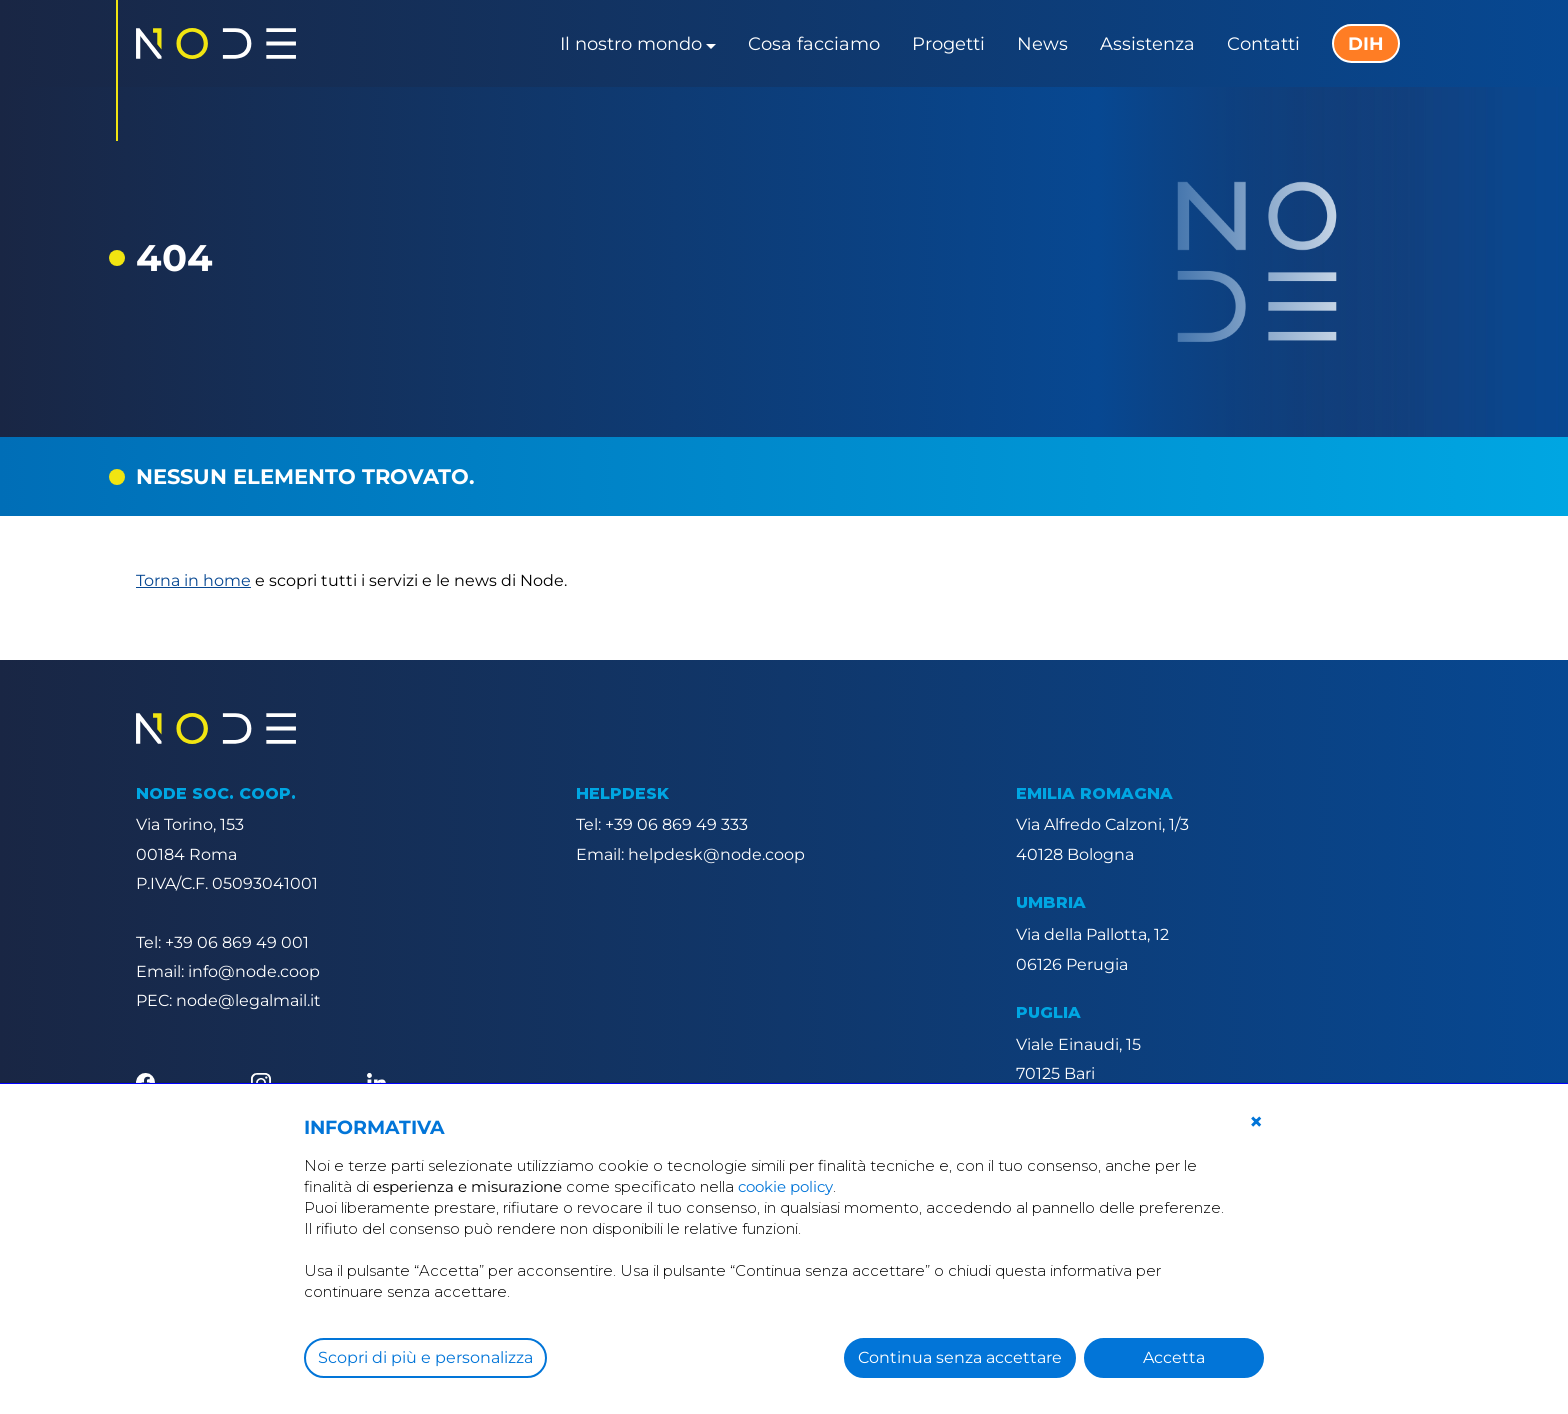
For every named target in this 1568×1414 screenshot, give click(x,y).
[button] (1256, 1122)
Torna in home (193, 580)
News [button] (1042, 44)
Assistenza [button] (1147, 44)
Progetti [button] (948, 44)
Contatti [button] (1263, 44)
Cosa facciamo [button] (814, 44)
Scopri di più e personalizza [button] (425, 1357)
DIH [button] (1366, 44)
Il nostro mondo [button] (631, 44)
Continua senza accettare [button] (960, 1357)
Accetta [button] (1174, 1357)
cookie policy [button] (785, 1186)
